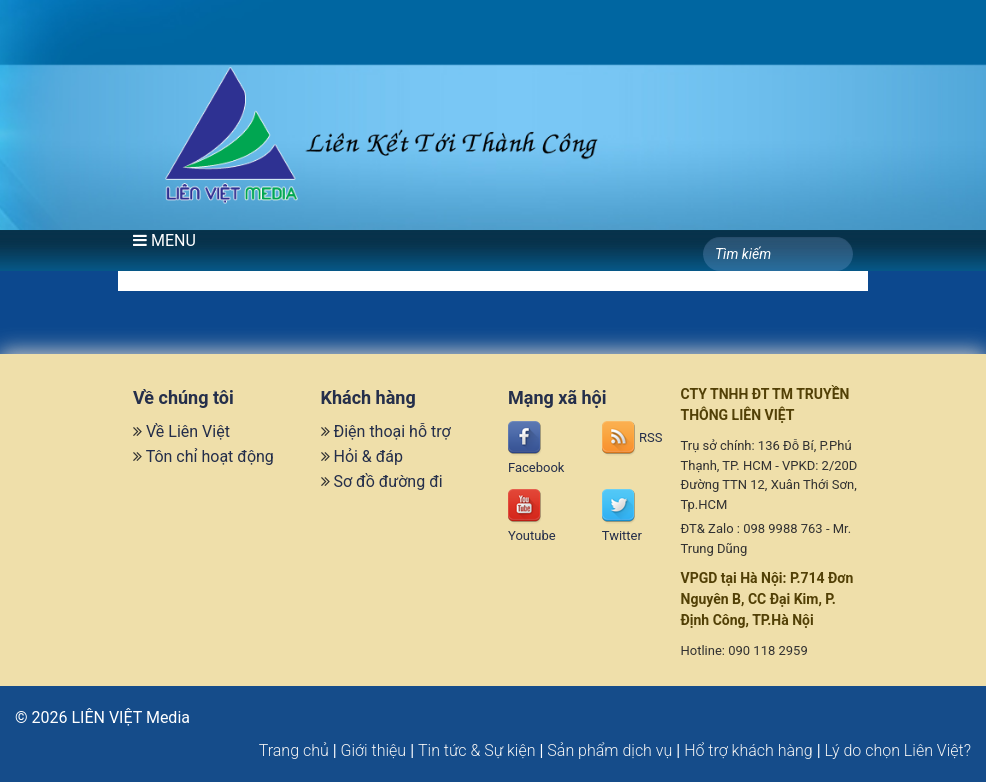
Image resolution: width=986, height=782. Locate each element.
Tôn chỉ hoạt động (210, 456)
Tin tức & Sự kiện (477, 750)
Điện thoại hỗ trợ (391, 431)
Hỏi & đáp (368, 456)
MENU (164, 240)
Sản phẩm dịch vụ (609, 750)
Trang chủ (294, 750)
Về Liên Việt (188, 431)
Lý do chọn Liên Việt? (898, 750)
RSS (632, 437)
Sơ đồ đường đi (387, 481)
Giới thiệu (374, 750)
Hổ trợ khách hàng (748, 750)
